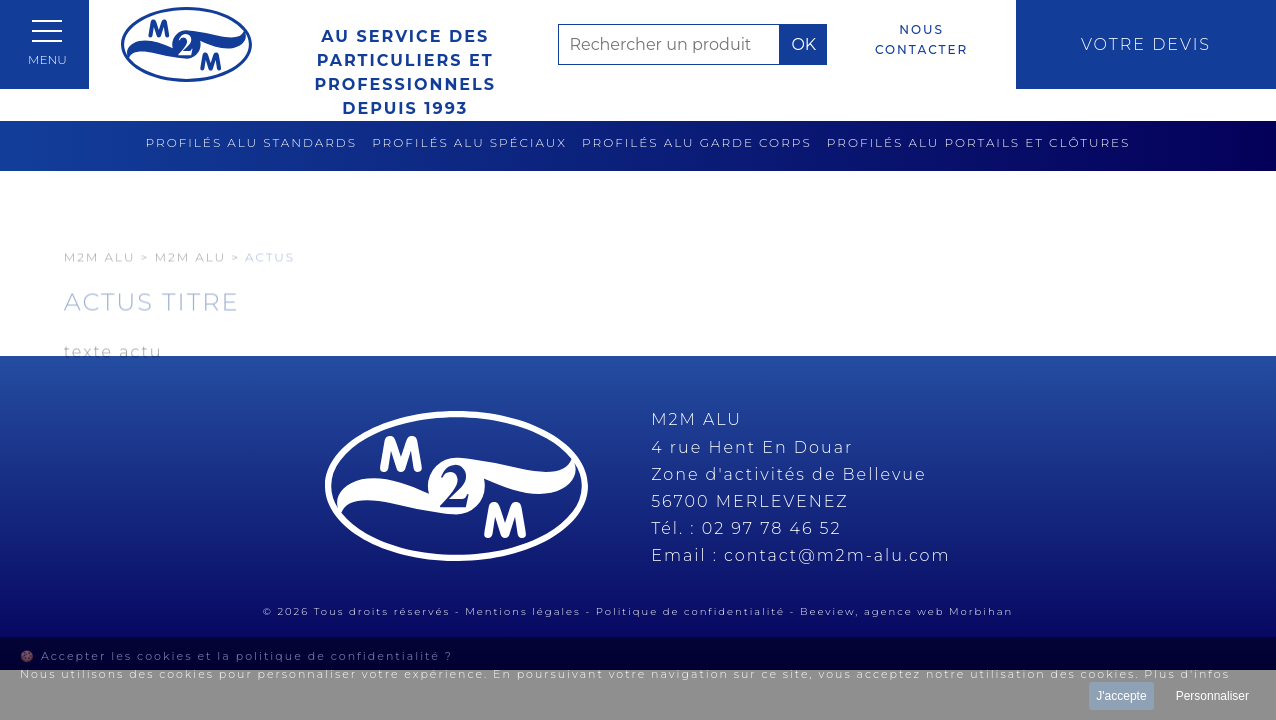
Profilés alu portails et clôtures (979, 142)
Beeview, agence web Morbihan (906, 611)
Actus (270, 286)
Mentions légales (523, 611)
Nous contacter (921, 39)
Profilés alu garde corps (697, 142)
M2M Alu (100, 286)
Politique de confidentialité (690, 611)
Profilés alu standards (252, 142)
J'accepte (1121, 696)
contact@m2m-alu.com (837, 555)
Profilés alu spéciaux (469, 142)
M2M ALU (190, 286)
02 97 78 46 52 (772, 528)
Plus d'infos (1187, 674)
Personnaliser (1212, 696)
